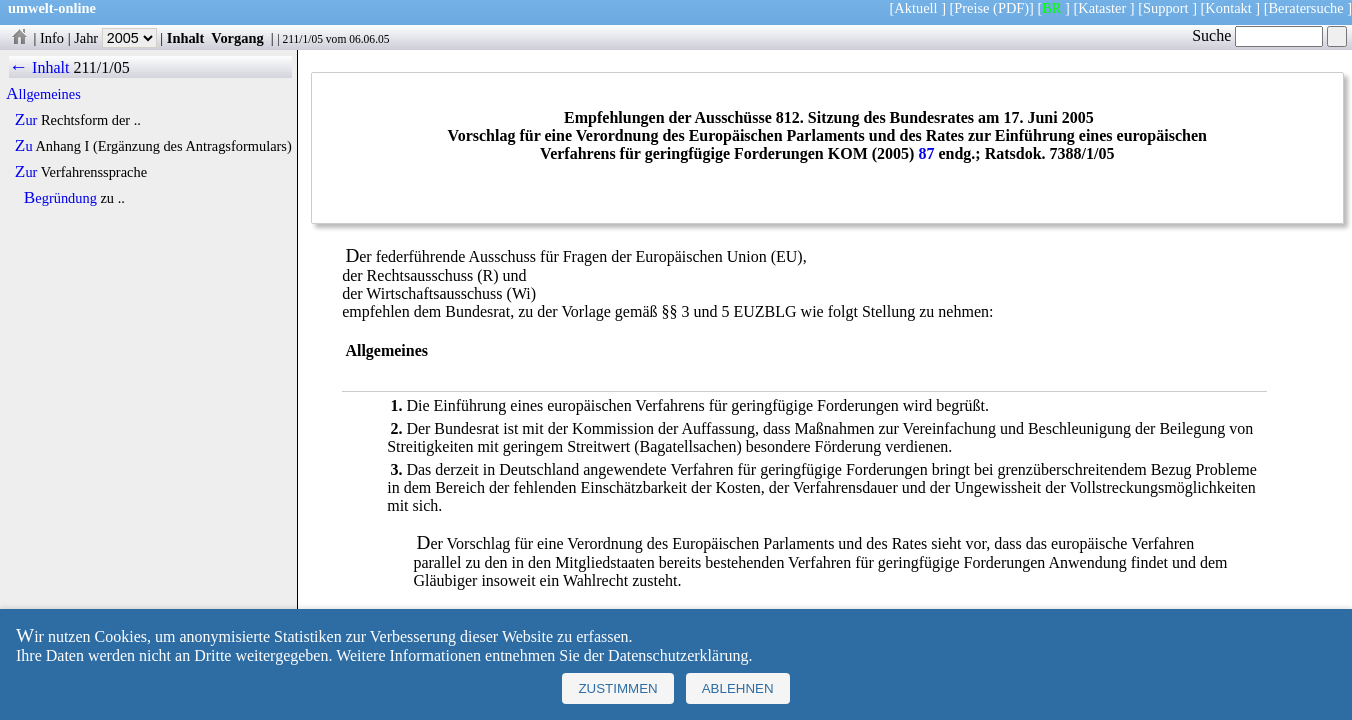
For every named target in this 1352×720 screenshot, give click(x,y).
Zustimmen (617, 688)
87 (926, 153)
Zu (24, 146)
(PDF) (1011, 8)
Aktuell (915, 8)
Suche (1257, 35)
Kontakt (1228, 8)
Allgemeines (43, 94)
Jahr (115, 38)
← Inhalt (39, 67)
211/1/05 (302, 39)
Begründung (60, 198)
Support (1166, 8)
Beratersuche (1306, 8)
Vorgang (237, 38)
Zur (26, 120)
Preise (971, 8)
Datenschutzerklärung (678, 655)
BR (1051, 8)
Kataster (1102, 8)
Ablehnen (738, 688)
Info (52, 38)
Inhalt (186, 38)
